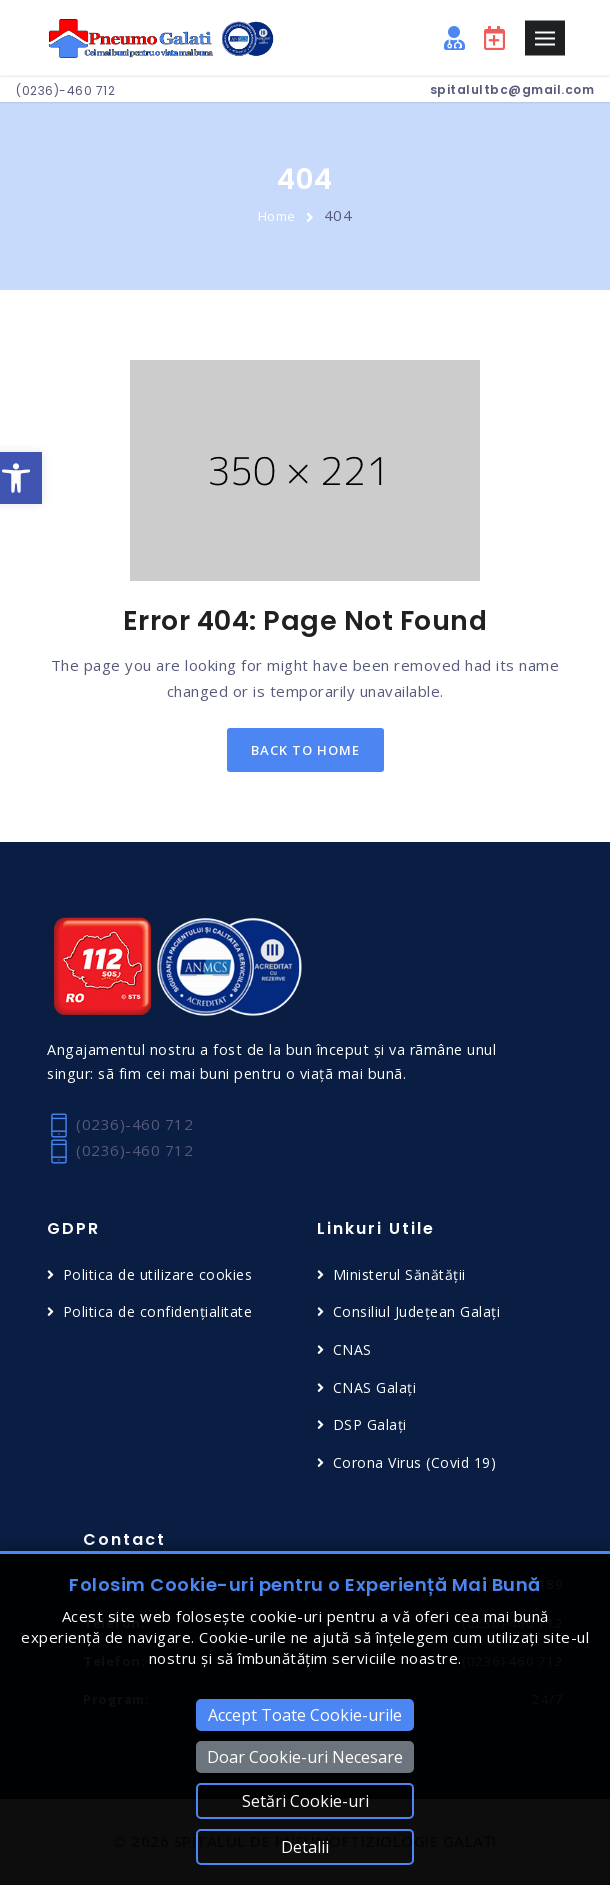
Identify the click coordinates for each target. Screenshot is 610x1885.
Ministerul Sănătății (399, 1274)
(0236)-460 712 (65, 90)
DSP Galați (370, 1424)
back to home (305, 750)
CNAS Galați (375, 1387)
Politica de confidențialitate (158, 1311)
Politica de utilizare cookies (158, 1274)
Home (277, 216)
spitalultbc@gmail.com (512, 89)
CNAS (352, 1349)
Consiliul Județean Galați (417, 1311)
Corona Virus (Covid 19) (415, 1462)
